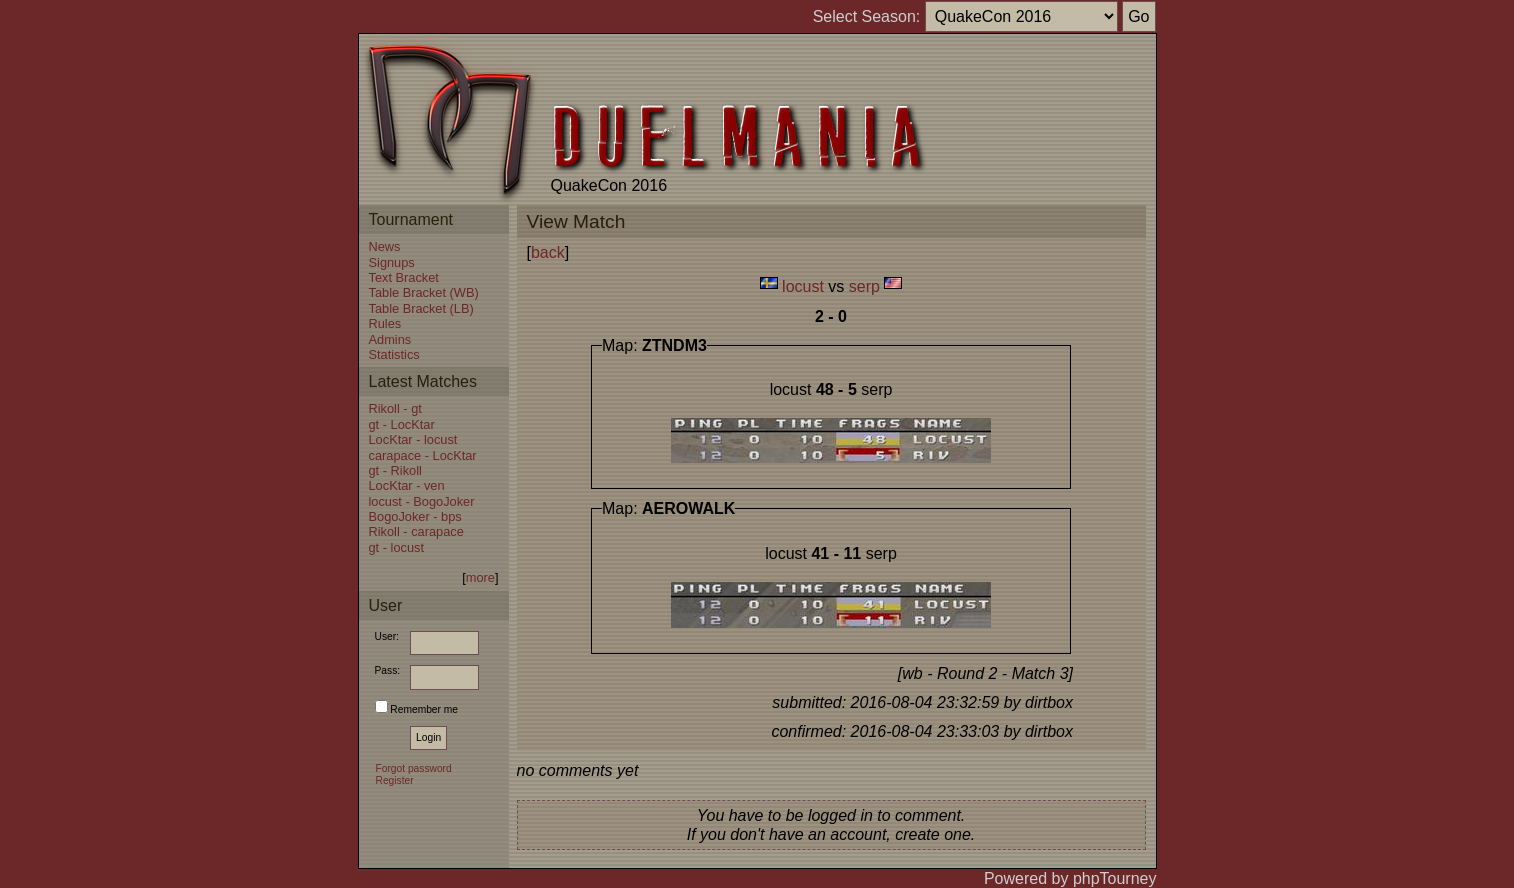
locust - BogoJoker (422, 501)
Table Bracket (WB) (424, 292)
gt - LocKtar (402, 424)
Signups (392, 262)
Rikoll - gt (395, 408)
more (480, 577)
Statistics (394, 354)
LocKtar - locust (413, 439)
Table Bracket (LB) (421, 308)
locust (803, 286)
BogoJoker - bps (415, 516)
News (385, 246)
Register (395, 780)
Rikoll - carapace (416, 531)
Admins (390, 339)
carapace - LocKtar (423, 455)
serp (864, 286)
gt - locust (396, 547)
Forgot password (414, 768)
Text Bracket (404, 277)
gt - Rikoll (395, 470)
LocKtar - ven (407, 485)
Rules (385, 323)
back (548, 252)
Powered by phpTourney (1070, 878)
